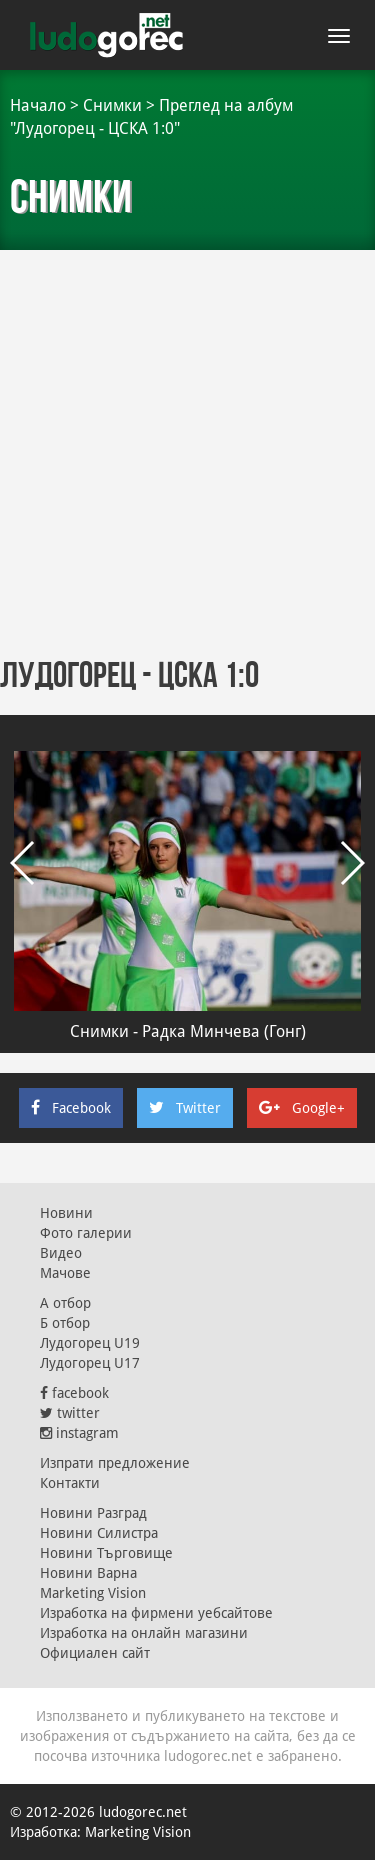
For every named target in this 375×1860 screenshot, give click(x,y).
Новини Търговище (106, 1553)
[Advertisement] (187, 447)
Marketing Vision (93, 1593)
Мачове (65, 1273)
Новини (66, 1213)
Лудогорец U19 (90, 1343)
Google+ (302, 1108)
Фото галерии (86, 1233)
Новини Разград (93, 1513)
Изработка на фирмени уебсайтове (156, 1613)
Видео (61, 1253)
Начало (38, 105)
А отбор (65, 1303)
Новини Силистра (99, 1533)
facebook (74, 1393)
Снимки (112, 105)
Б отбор (65, 1323)
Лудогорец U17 (90, 1363)
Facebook (71, 1108)
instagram (79, 1433)
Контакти (70, 1483)
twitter (70, 1413)
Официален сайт (95, 1653)
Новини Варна (88, 1573)
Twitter (185, 1108)
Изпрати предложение (115, 1463)
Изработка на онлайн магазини (144, 1633)
